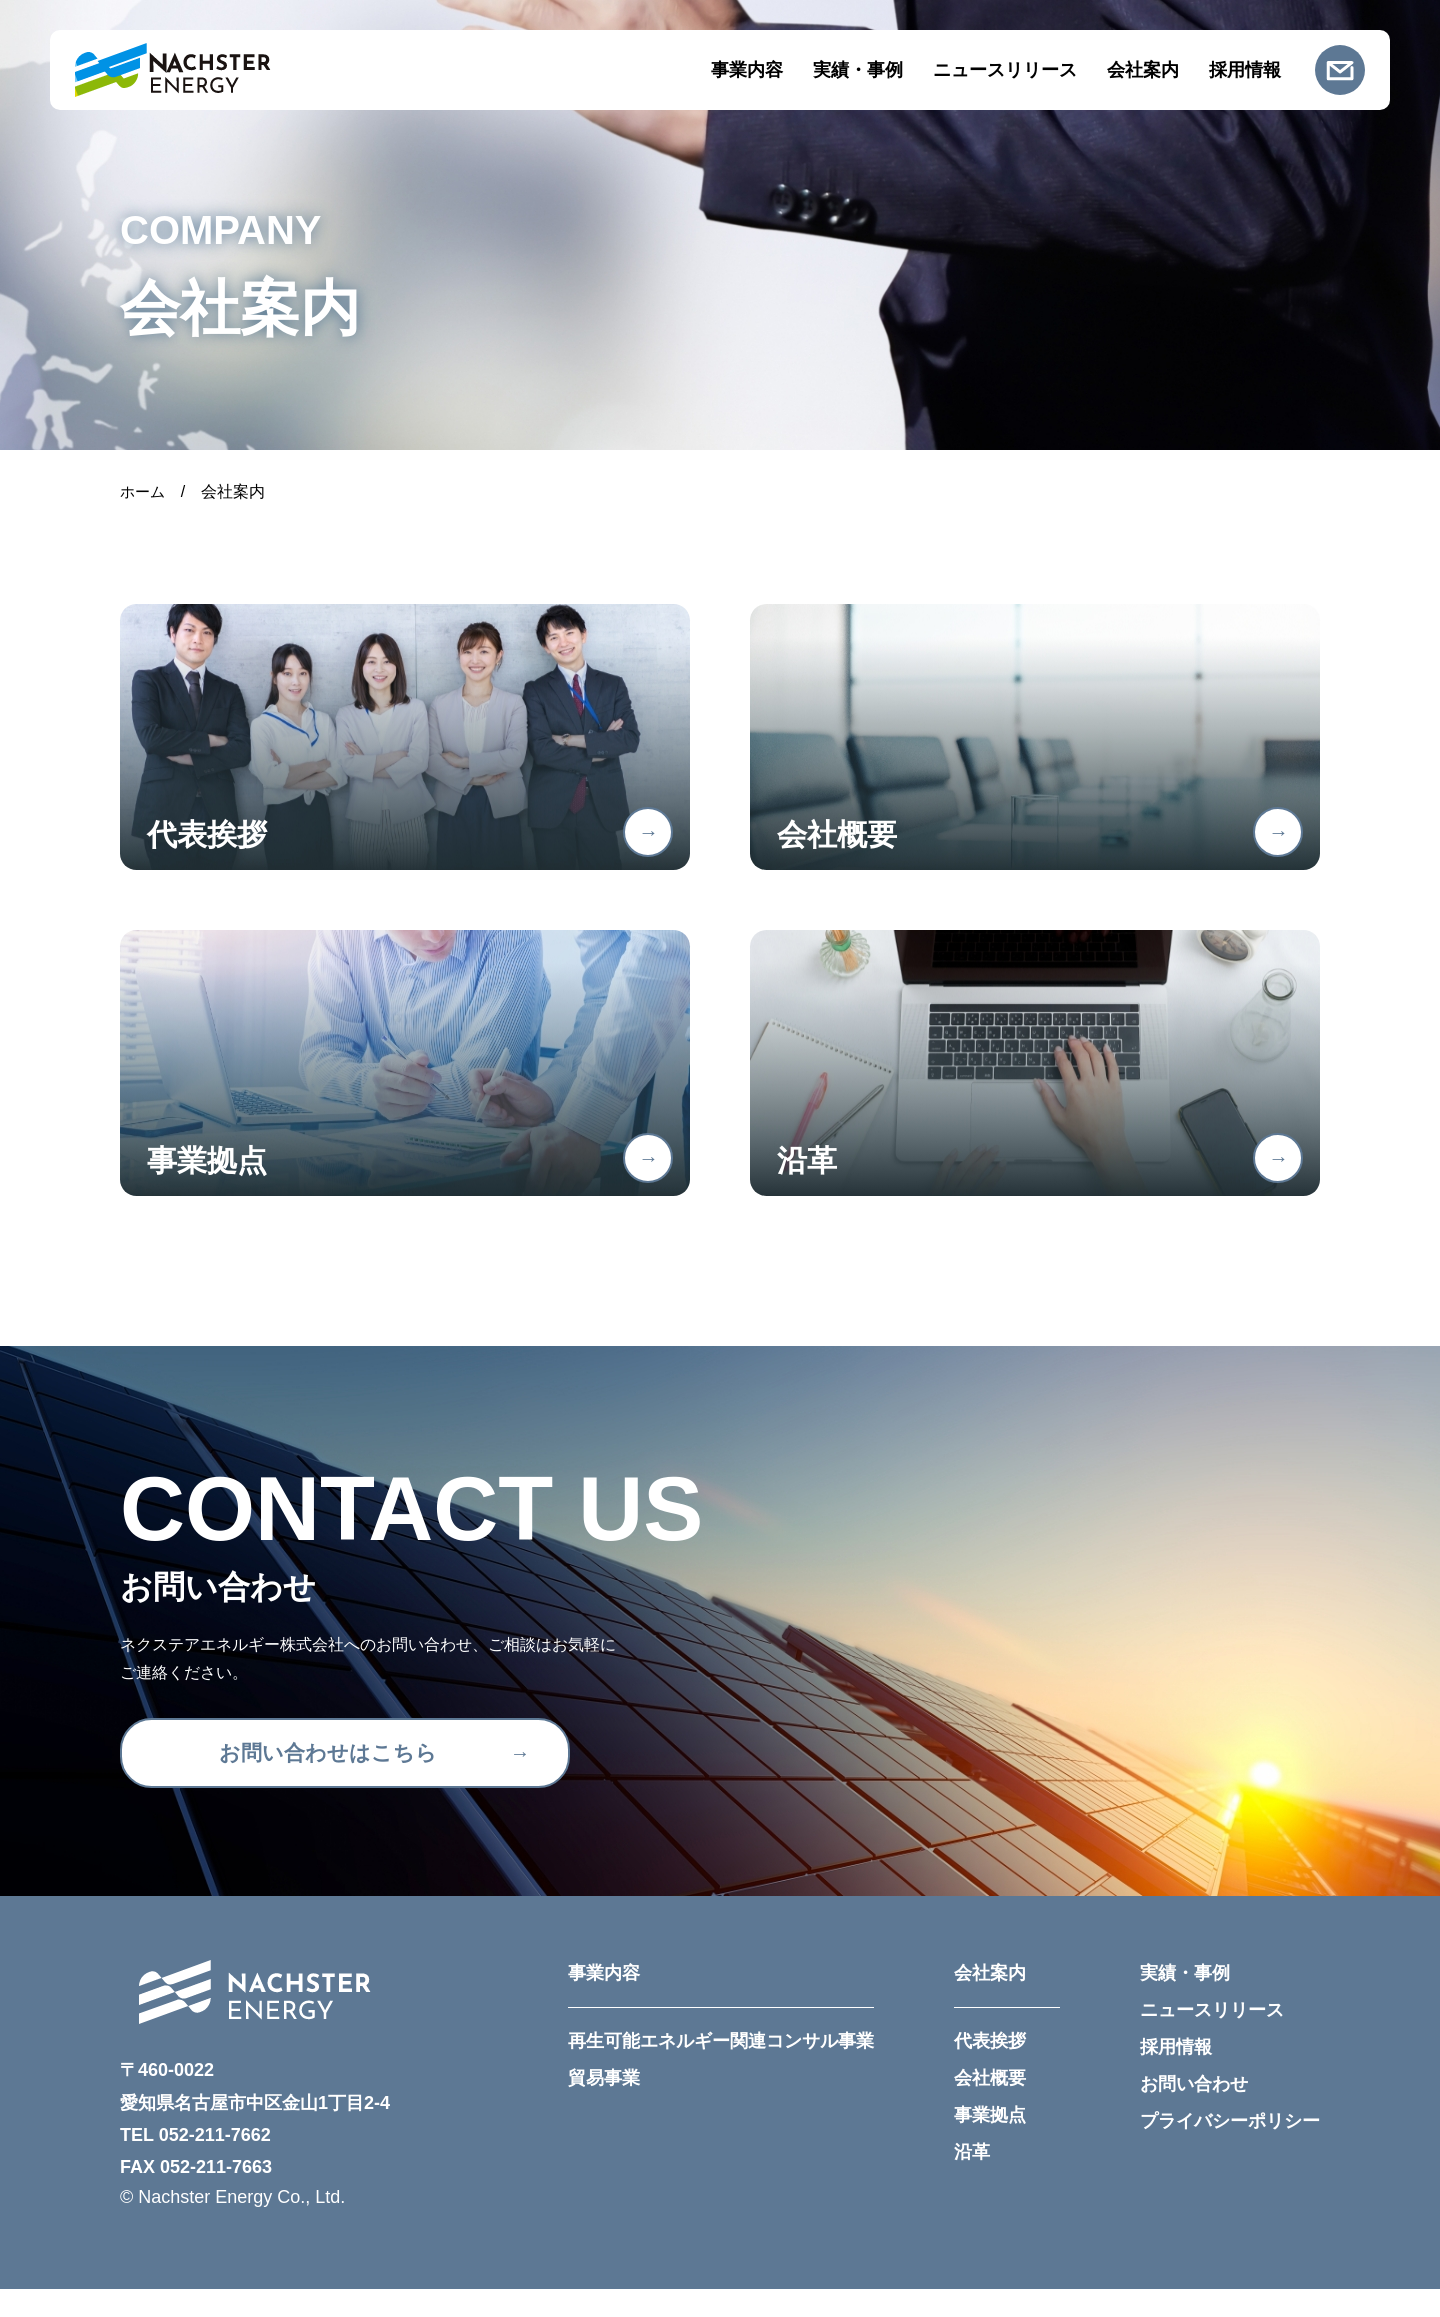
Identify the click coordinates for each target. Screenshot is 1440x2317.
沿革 (972, 2180)
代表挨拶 (990, 2069)
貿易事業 (604, 2106)
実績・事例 (858, 70)
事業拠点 (990, 2143)
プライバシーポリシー (1230, 2149)
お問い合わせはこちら (325, 1780)
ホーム (144, 491)
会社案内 (1143, 70)
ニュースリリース (1005, 70)
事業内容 (747, 70)
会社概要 (990, 2106)
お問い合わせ (1194, 2112)
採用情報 (1245, 70)
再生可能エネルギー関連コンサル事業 (721, 2069)
